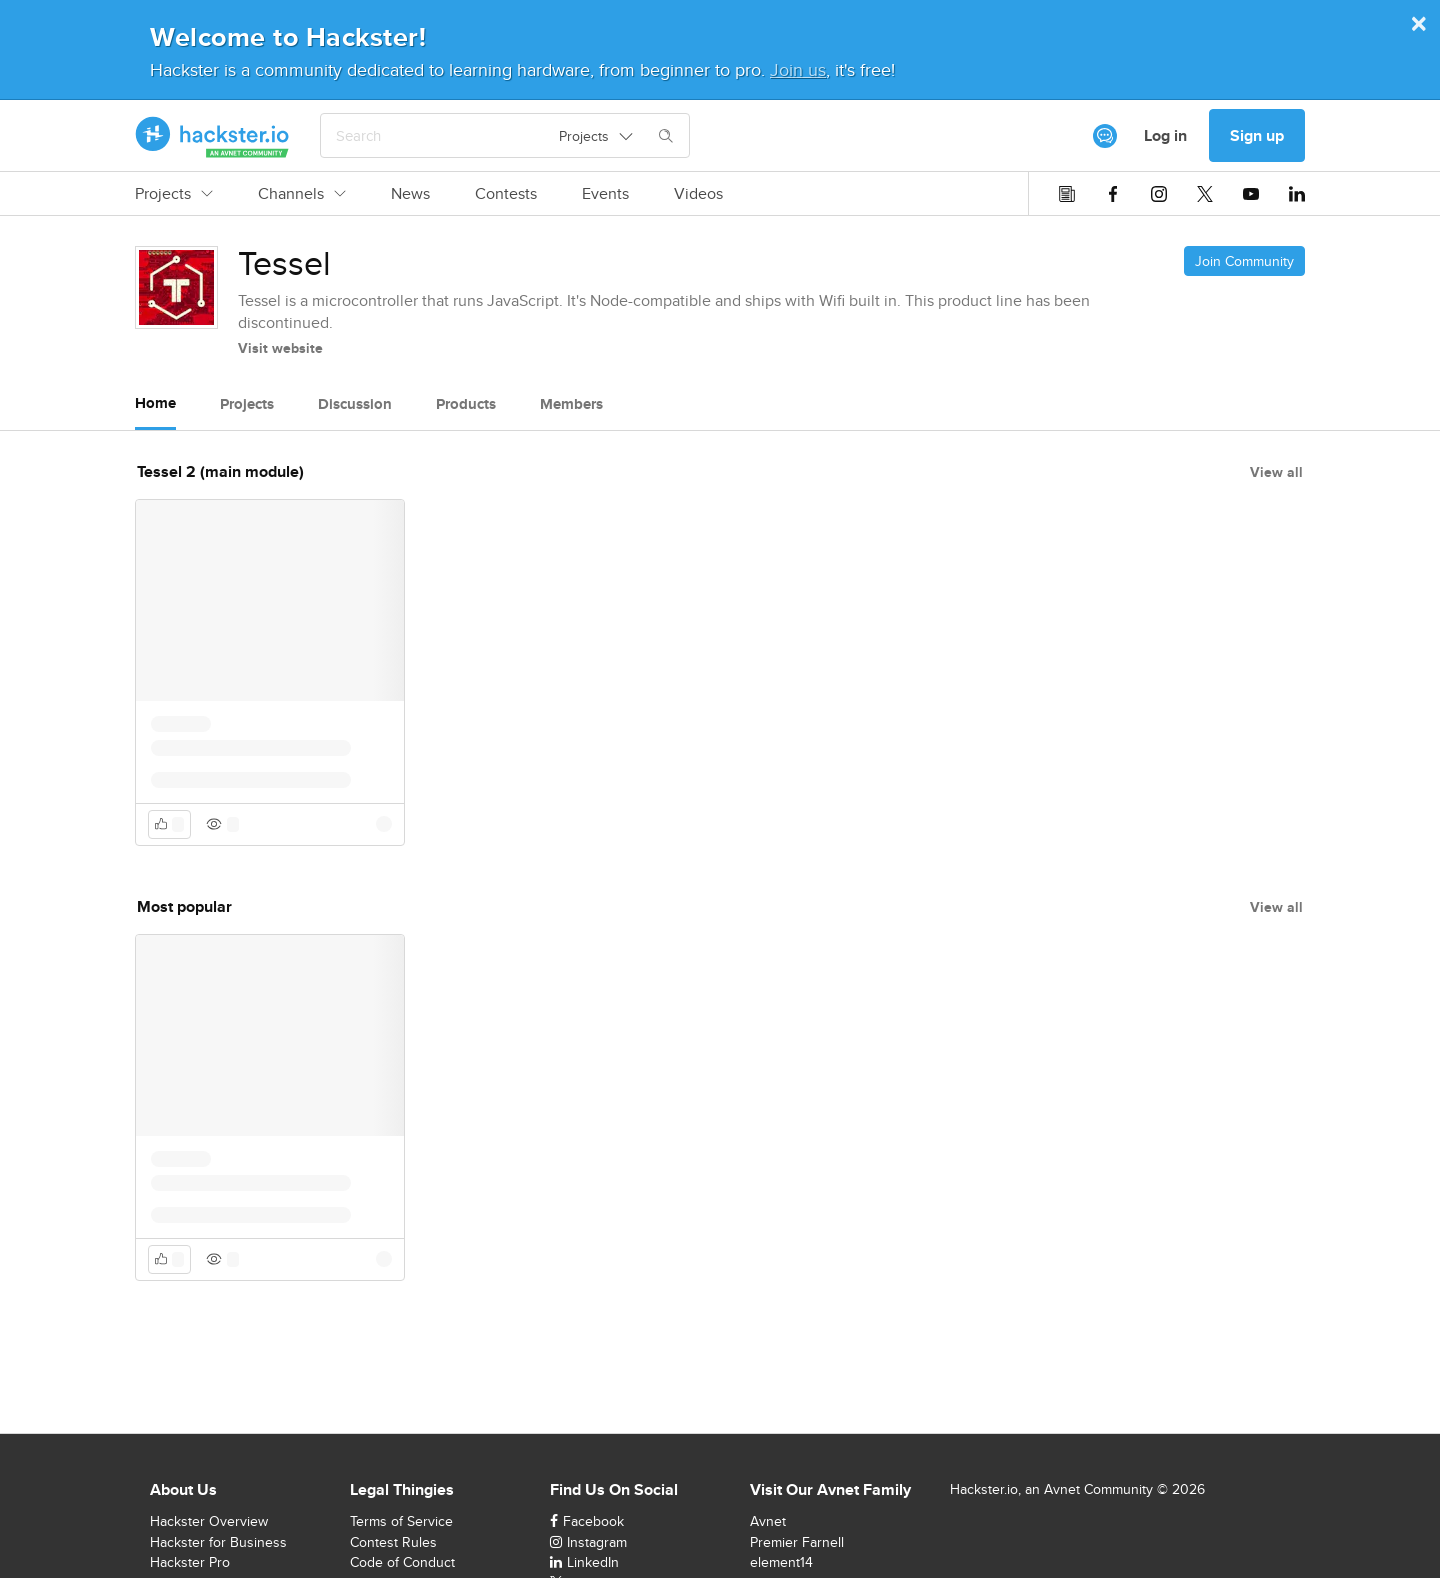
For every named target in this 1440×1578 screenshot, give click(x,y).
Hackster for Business (218, 1542)
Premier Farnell (797, 1542)
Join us (798, 69)
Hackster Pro (190, 1562)
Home (155, 403)
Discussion (355, 404)
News (410, 194)
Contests (506, 194)
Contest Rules (393, 1542)
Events (605, 194)
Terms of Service (401, 1521)
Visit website (280, 348)
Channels (302, 194)
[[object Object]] (1105, 136)
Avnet (768, 1521)
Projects (174, 194)
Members (571, 404)
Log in (1165, 135)
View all (1276, 472)
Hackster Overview (209, 1521)
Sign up (1257, 135)
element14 (781, 1562)
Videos (698, 194)
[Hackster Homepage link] (212, 136)
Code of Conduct (402, 1562)
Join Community (1244, 261)
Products (466, 404)
